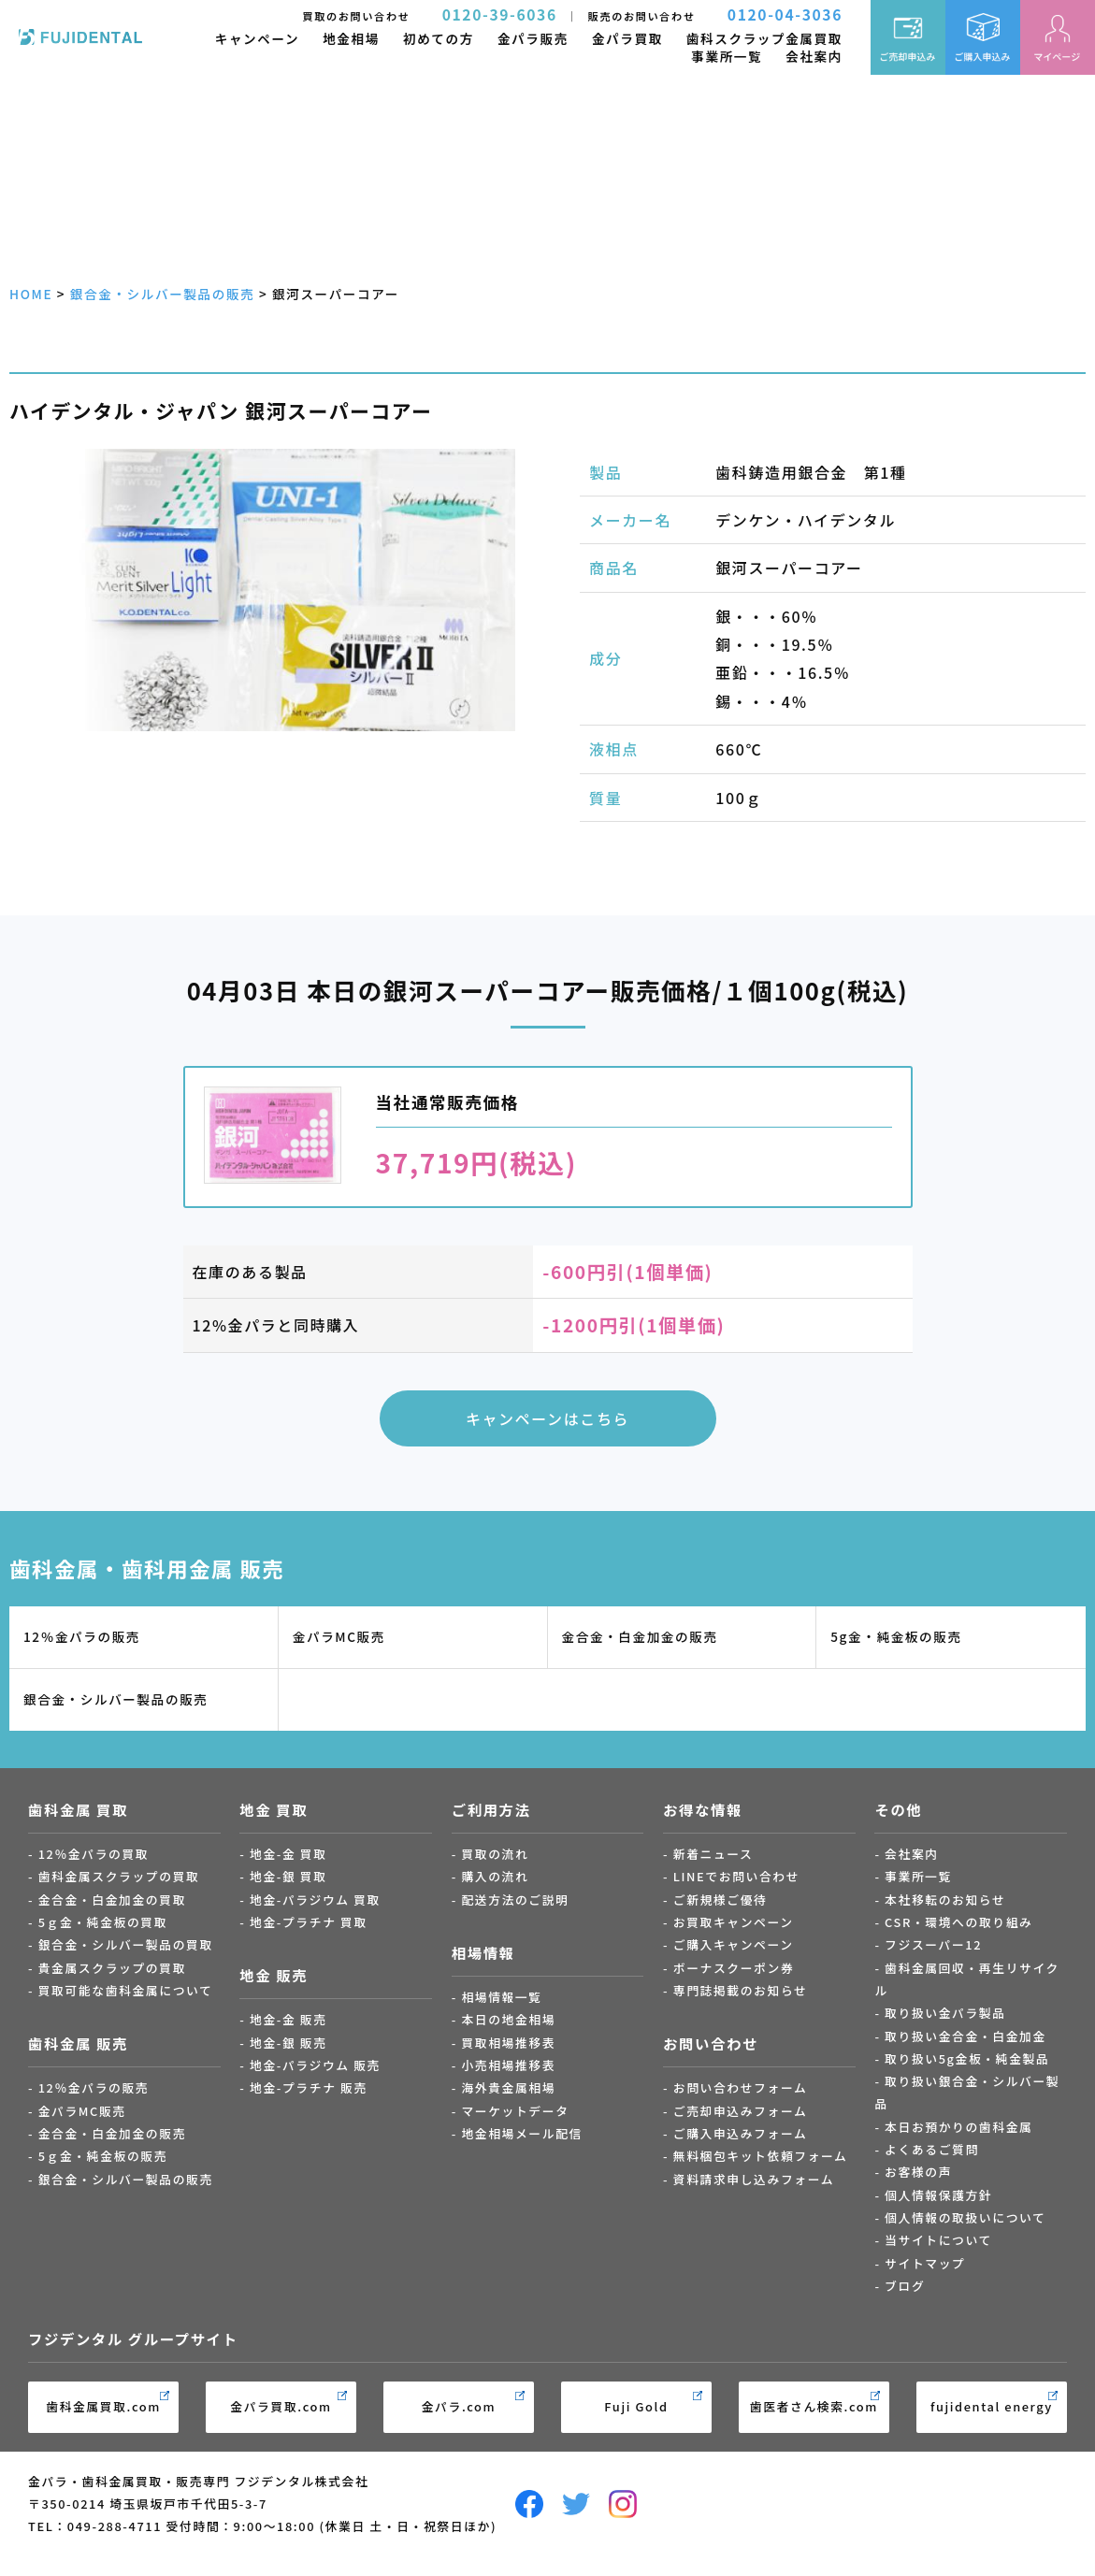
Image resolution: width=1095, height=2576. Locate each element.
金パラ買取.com (280, 2406)
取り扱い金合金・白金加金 (965, 2036)
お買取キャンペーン (733, 1922)
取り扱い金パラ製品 (945, 2013)
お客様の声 (918, 2171)
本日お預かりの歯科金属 (958, 2127)
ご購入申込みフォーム (740, 2133)
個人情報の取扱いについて (965, 2217)
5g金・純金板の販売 (895, 1636)
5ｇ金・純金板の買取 (102, 1922)
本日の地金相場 (508, 2019)
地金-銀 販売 (288, 2042)
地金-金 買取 (288, 1854)
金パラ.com (459, 2406)
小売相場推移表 (508, 2065)
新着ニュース (713, 1854)
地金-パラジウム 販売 (315, 2065)
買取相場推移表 (508, 2042)
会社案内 (814, 56)
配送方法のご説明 (515, 1899)
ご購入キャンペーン (733, 1944)
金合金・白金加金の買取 (112, 1899)
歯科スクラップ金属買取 (764, 38)
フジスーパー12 (933, 1944)
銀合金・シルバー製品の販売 (162, 293)
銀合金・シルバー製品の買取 (125, 1944)
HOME (30, 293)
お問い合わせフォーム (740, 2087)
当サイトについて (938, 2240)
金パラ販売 (533, 38)
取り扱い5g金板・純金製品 (967, 2058)
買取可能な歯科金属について (125, 1990)
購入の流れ (494, 1876)
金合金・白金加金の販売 (640, 1636)
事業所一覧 (726, 56)
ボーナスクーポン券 (734, 1968)
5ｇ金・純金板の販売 (102, 2156)
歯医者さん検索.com (814, 2406)
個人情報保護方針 (938, 2195)
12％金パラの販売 (81, 1636)
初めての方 (438, 38)
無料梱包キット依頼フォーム (760, 2156)
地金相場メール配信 (522, 2133)
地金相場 (351, 38)
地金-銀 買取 (288, 1876)
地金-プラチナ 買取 (308, 1922)
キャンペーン (257, 38)
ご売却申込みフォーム (740, 2111)
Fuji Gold (636, 2406)
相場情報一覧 (501, 1997)
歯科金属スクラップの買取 (119, 1876)
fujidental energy (991, 2406)
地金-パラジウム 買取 (315, 1899)
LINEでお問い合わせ (736, 1876)
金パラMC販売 (339, 1636)
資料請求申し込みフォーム (753, 2179)
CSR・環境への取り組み (958, 1922)
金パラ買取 (627, 38)
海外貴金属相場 (508, 2087)
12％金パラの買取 (94, 1854)
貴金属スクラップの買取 (112, 1968)
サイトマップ (925, 2263)
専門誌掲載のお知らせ (740, 1990)
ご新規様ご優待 (720, 1899)
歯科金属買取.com (103, 2406)
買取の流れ (494, 1854)
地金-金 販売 (288, 2019)
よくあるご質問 (932, 2149)
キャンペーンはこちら (547, 1418)
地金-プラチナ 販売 (308, 2087)
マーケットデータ (515, 2111)
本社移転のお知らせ (945, 1899)
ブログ (905, 2286)
